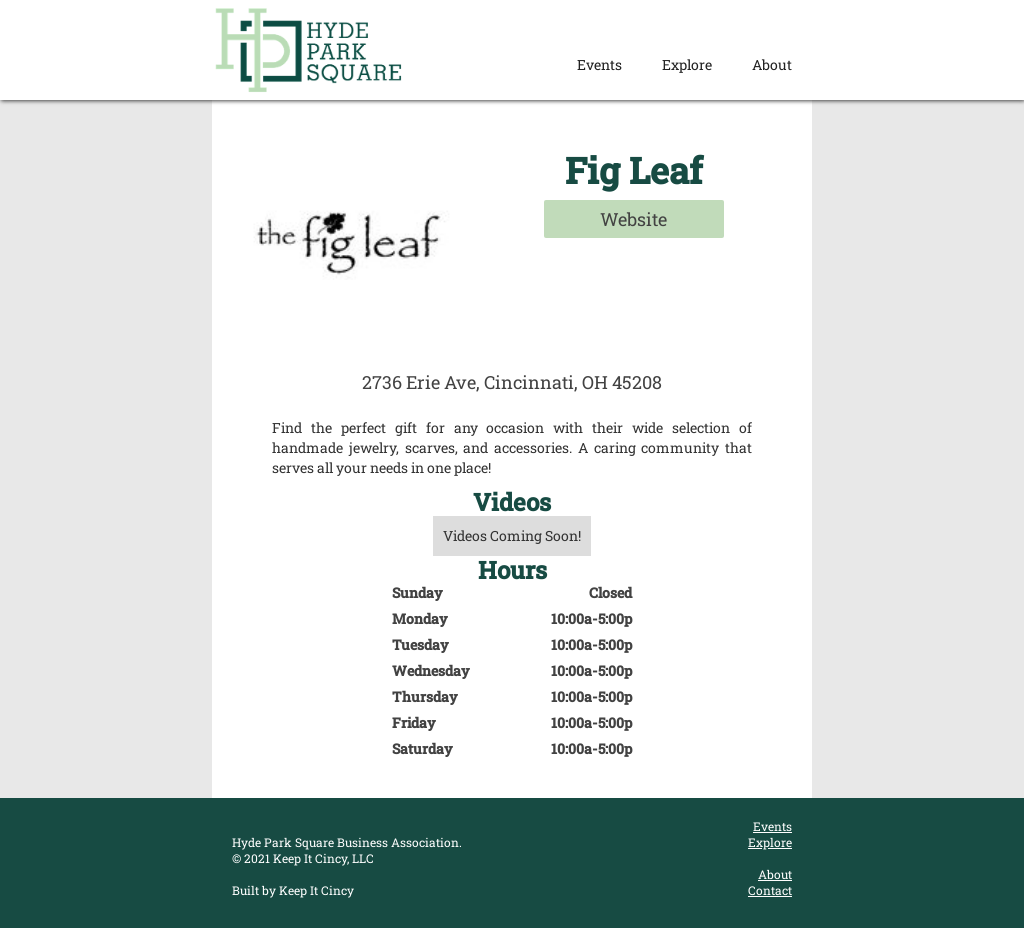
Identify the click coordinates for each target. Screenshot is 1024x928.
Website (633, 219)
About (772, 64)
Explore (687, 64)
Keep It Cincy (316, 890)
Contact (770, 890)
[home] (308, 50)
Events (599, 64)
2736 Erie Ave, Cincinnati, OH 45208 (512, 382)
